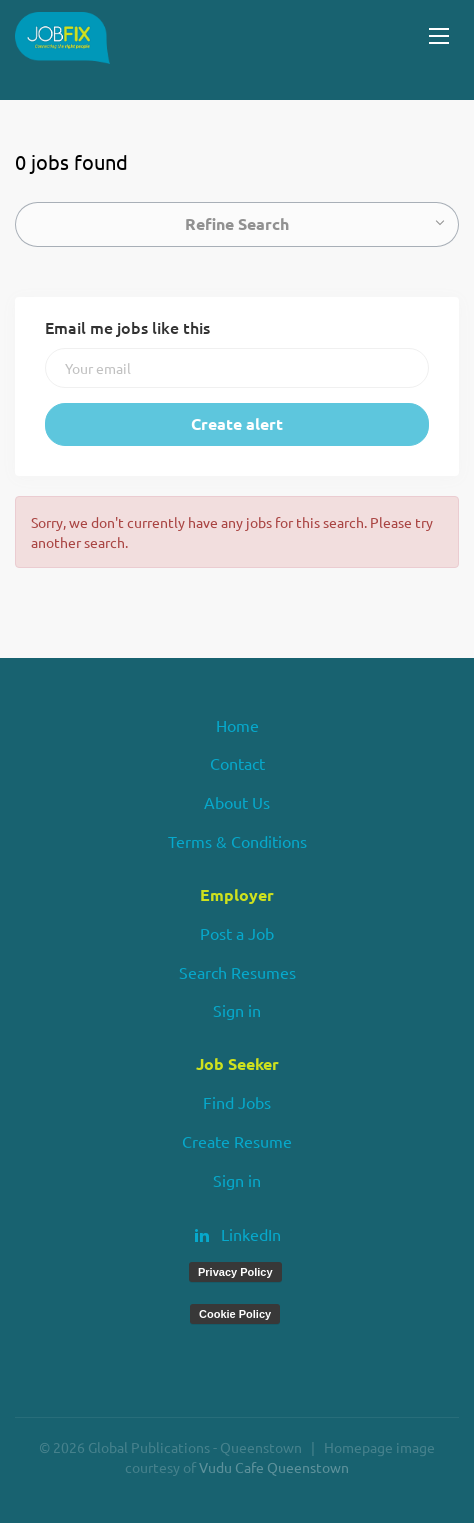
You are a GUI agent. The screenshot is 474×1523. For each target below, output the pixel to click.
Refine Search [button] (237, 223)
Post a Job (237, 933)
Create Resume (237, 1141)
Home (237, 725)
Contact (237, 763)
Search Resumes (237, 972)
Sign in (237, 1010)
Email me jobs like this (127, 327)
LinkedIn (251, 1234)
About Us (237, 802)
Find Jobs (237, 1102)
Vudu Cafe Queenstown (274, 1467)
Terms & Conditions (237, 841)
